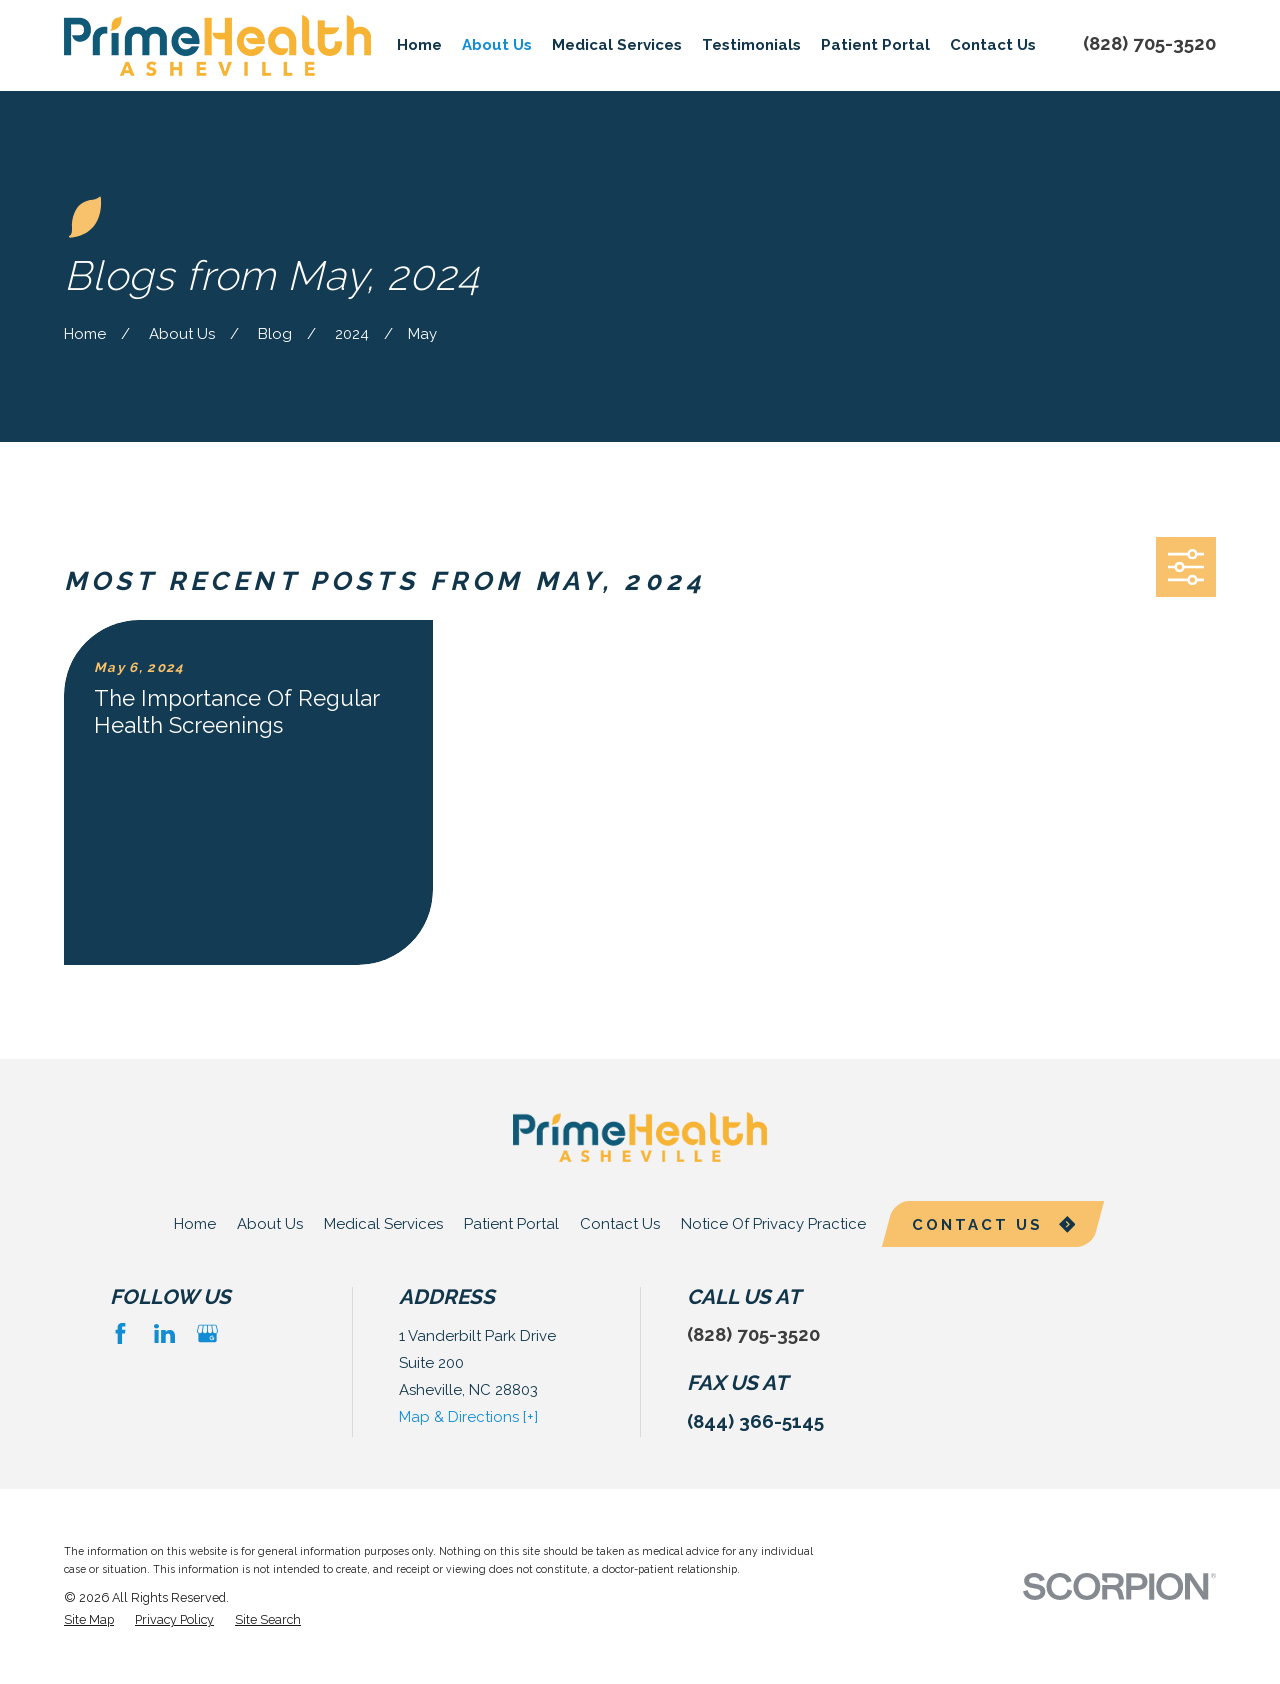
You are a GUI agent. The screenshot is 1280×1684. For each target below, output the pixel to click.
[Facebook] (120, 1333)
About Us (270, 1224)
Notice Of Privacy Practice (773, 1224)
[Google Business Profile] (207, 1333)
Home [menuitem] (419, 45)
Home (195, 1224)
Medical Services (383, 1224)
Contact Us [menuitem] (993, 45)
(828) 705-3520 (1149, 43)
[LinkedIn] (164, 1333)
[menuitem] (89, 1620)
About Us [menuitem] (497, 45)
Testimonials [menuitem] (751, 45)
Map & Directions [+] (468, 1417)
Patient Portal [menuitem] (875, 45)
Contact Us (620, 1224)
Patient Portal (511, 1224)
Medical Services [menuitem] (617, 45)
